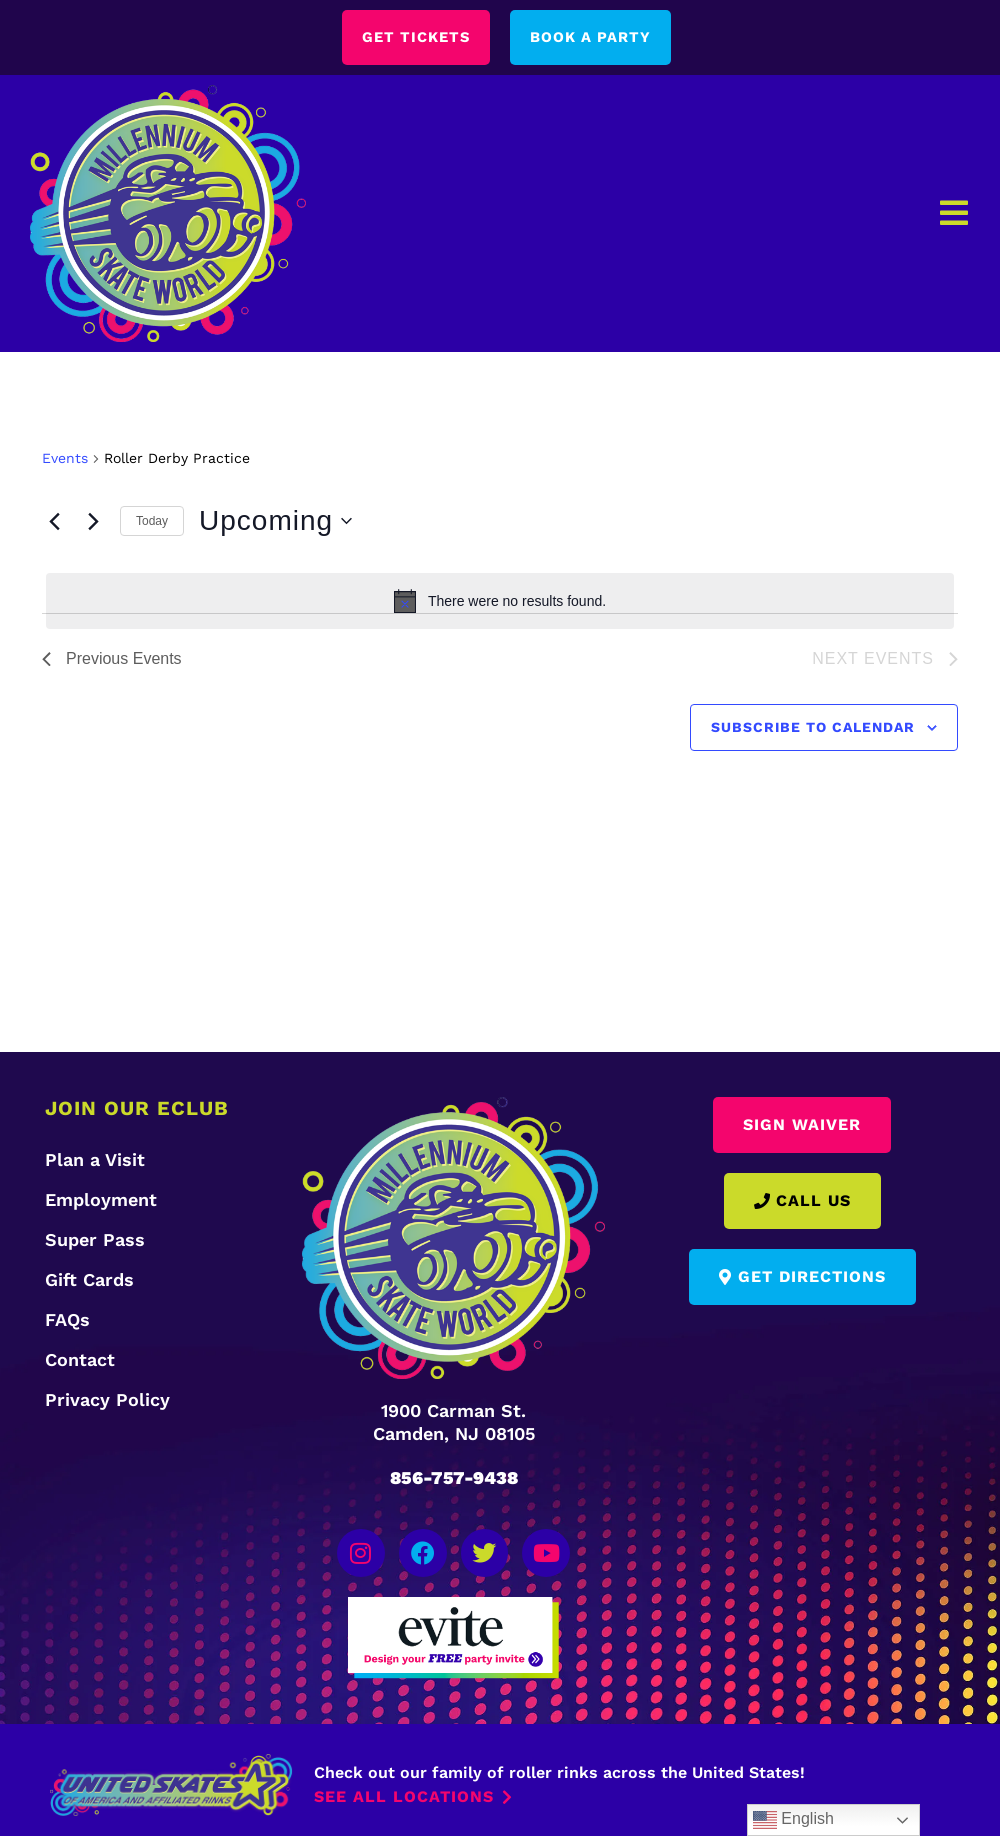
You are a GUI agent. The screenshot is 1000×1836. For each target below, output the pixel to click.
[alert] (500, 602)
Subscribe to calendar (813, 728)
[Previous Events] (54, 522)
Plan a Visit (95, 1161)
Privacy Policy (107, 1401)
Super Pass (95, 1241)
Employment (101, 1201)
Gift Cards (89, 1281)
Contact (80, 1361)
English (793, 1820)
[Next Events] (93, 522)
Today (152, 522)
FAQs (67, 1321)
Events (65, 459)
